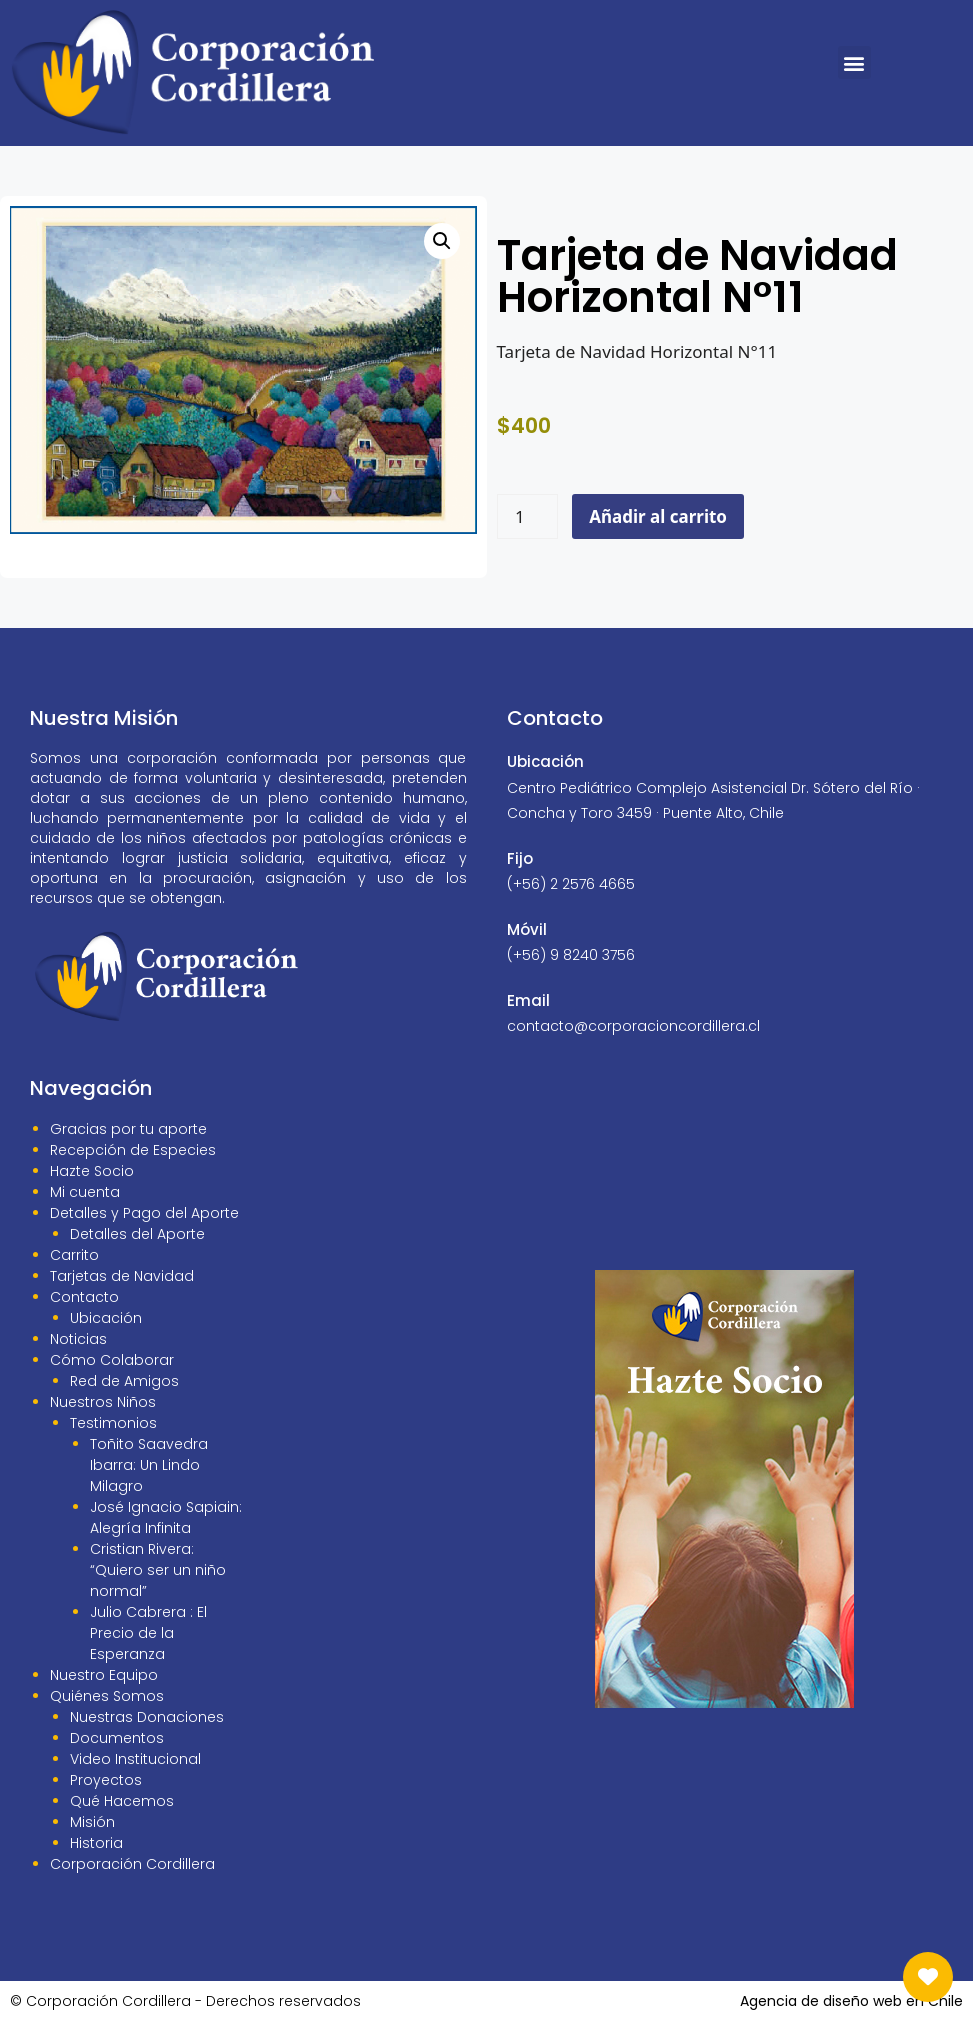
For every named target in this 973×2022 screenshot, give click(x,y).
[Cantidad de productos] (528, 516)
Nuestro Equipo (104, 1675)
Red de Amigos (124, 1381)
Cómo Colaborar (112, 1360)
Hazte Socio (92, 1171)
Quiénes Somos (107, 1696)
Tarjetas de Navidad (122, 1276)
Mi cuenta (85, 1192)
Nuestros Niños (103, 1402)
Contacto (84, 1297)
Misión (92, 1822)
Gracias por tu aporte (128, 1129)
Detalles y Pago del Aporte (144, 1213)
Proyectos (106, 1780)
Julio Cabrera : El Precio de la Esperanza (148, 1633)
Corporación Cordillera (132, 1864)
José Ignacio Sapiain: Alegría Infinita (166, 1517)
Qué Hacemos (122, 1801)
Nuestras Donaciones (147, 1717)
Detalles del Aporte (137, 1234)
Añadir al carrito (658, 516)
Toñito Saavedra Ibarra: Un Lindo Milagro (149, 1465)
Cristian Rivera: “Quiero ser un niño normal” (158, 1570)
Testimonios (113, 1423)
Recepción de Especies (133, 1150)
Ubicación (106, 1318)
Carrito (74, 1255)
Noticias (78, 1339)
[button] (854, 62)
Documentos (117, 1738)
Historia (96, 1843)
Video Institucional (135, 1759)
